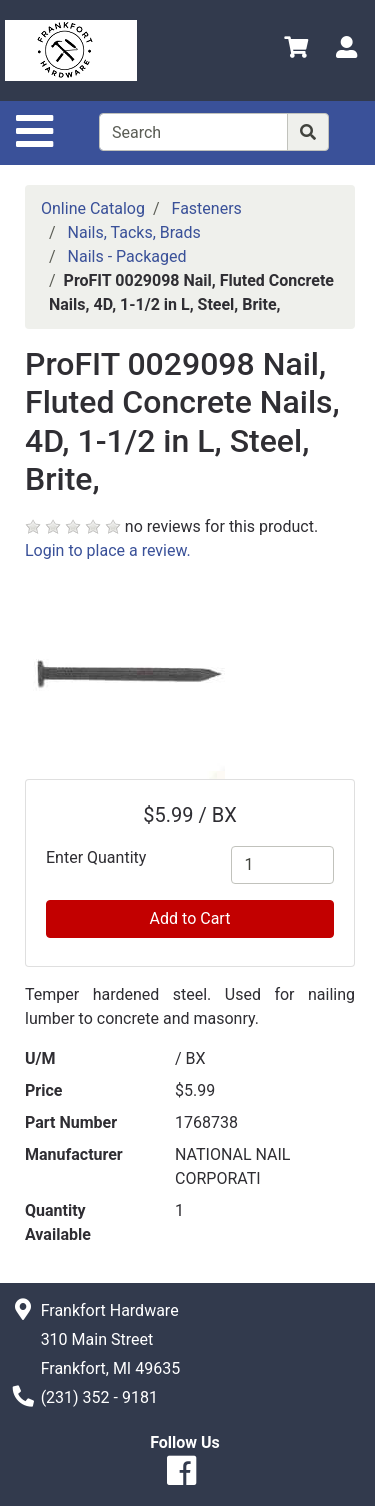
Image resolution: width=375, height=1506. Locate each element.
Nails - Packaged (127, 256)
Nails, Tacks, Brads (134, 232)
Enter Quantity (96, 857)
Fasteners (207, 208)
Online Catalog (93, 208)
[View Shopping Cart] (296, 50)
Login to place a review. (108, 550)
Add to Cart (190, 918)
